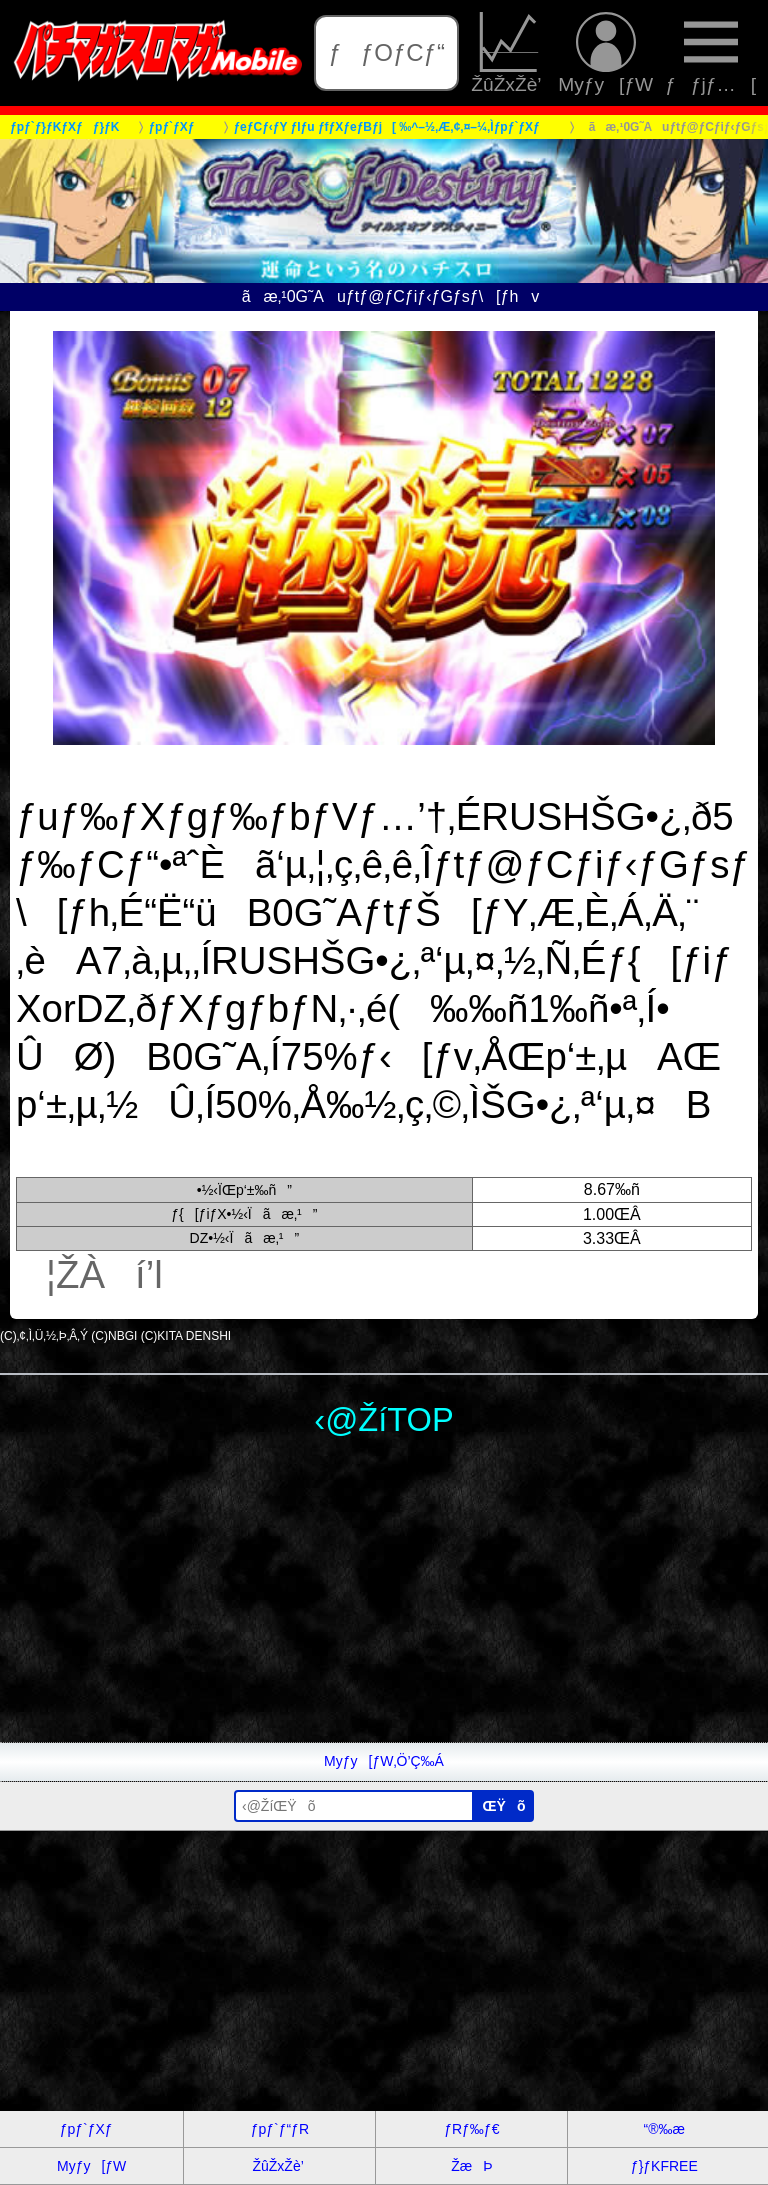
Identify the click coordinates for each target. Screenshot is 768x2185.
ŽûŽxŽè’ (508, 53)
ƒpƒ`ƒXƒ (92, 2129)
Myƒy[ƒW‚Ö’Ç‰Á (384, 1761)
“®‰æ (664, 2129)
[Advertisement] (384, 1602)
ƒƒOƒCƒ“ (387, 52)
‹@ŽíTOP (383, 1419)
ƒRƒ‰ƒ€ (471, 2129)
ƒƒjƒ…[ (710, 53)
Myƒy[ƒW (605, 53)
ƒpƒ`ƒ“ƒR (280, 2129)
